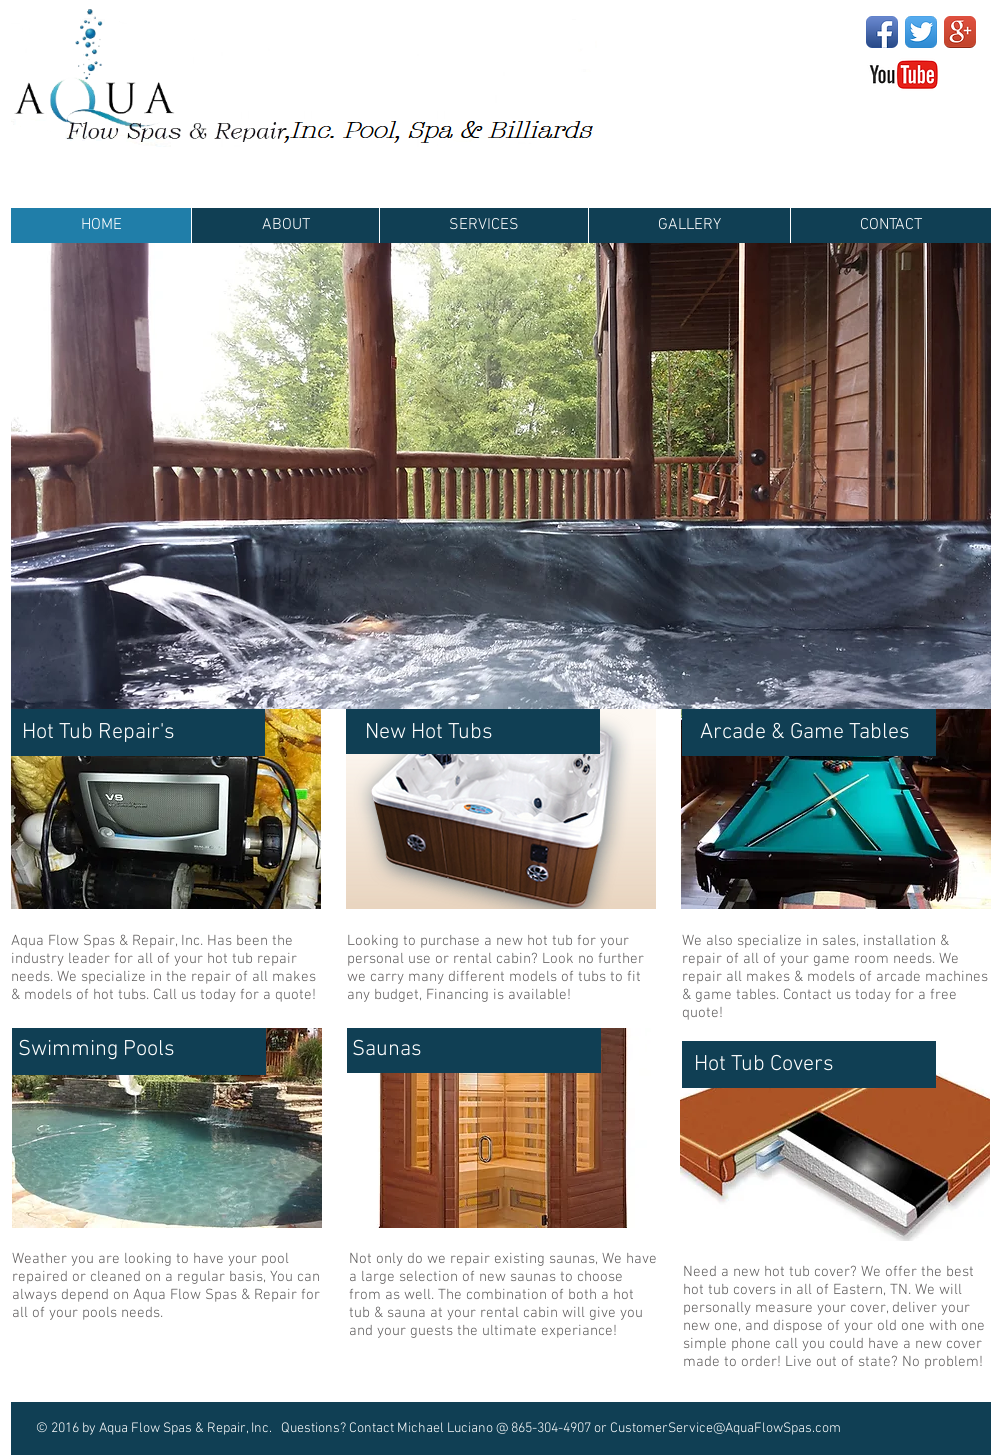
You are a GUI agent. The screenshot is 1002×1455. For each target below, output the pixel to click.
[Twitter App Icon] (921, 32)
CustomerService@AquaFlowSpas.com (725, 1428)
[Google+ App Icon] (960, 32)
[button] (501, 476)
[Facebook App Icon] (882, 32)
